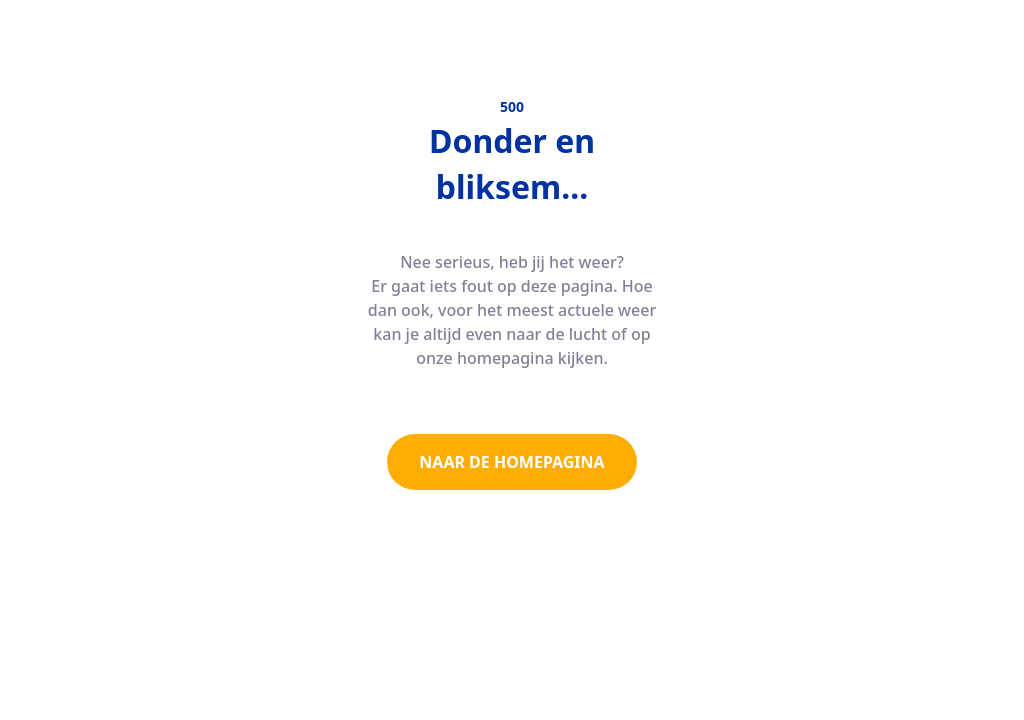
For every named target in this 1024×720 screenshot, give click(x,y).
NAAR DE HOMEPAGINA (511, 462)
